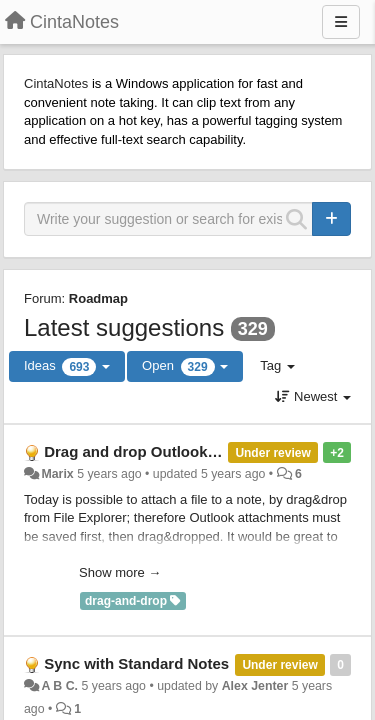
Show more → (120, 572)
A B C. (59, 686)
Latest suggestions (124, 327)
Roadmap (98, 298)
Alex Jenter (255, 686)
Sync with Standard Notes (136, 663)
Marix (57, 474)
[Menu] (341, 22)
